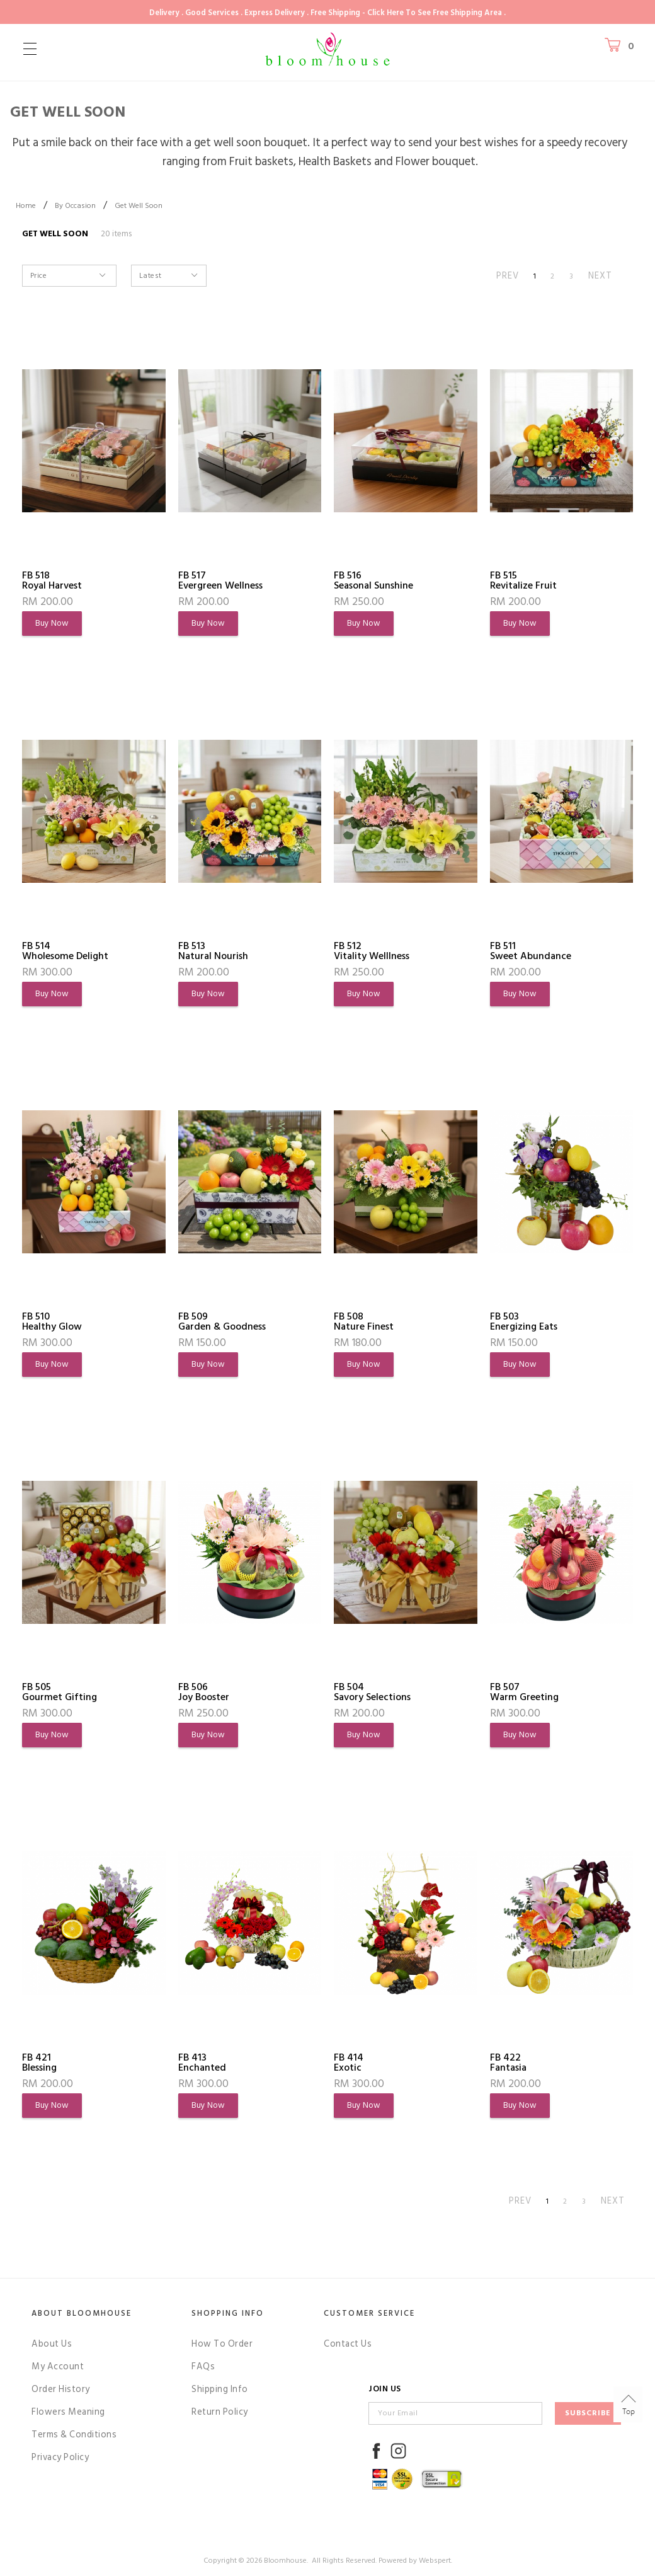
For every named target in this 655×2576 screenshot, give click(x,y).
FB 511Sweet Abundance (530, 951)
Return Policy (219, 2412)
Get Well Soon (138, 206)
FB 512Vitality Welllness (371, 951)
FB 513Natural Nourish (213, 951)
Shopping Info (227, 2313)
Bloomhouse (285, 2561)
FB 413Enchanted (202, 2062)
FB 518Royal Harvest (52, 580)
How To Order (222, 2344)
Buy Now (52, 623)
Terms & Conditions (74, 2434)
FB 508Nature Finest (364, 1321)
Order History (60, 2389)
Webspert (435, 2561)
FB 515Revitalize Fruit (523, 580)
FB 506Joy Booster (203, 1692)
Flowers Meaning (68, 2412)
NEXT (600, 275)
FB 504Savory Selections (372, 1692)
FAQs (203, 2366)
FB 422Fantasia (508, 2062)
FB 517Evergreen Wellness (220, 580)
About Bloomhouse (81, 2313)
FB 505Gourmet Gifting (59, 1692)
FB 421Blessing (39, 2062)
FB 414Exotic (348, 2062)
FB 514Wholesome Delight (65, 951)
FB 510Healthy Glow (52, 1321)
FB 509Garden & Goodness (222, 1321)
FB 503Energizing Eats (523, 1321)
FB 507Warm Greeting (524, 1692)
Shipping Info (219, 2389)
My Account (57, 2366)
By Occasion (75, 206)
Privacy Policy (60, 2457)
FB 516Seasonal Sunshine (373, 580)
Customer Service (369, 2313)
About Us (51, 2344)
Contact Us (348, 2344)
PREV (507, 275)
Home (26, 206)
